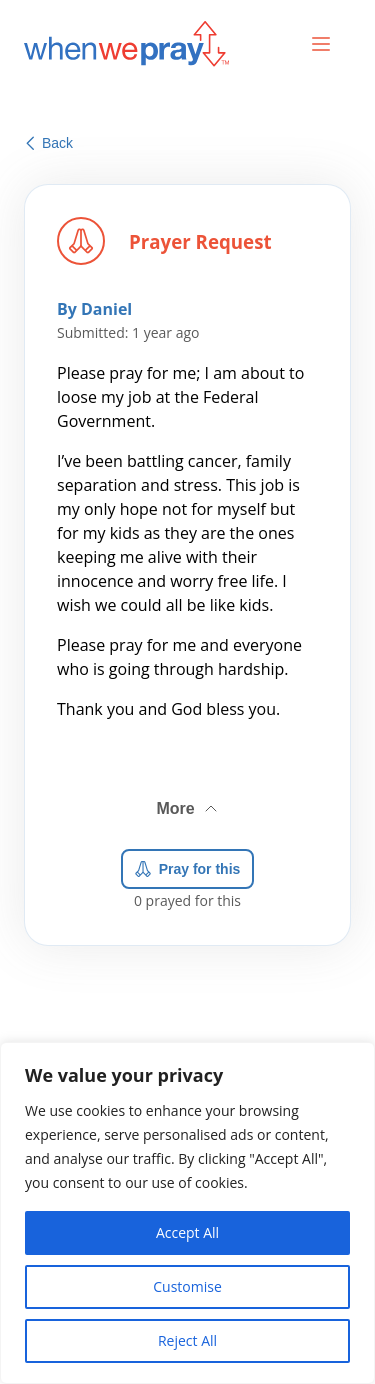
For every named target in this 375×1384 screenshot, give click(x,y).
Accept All (187, 1232)
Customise (187, 1286)
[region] (187, 1213)
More (188, 801)
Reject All (187, 1340)
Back (49, 143)
